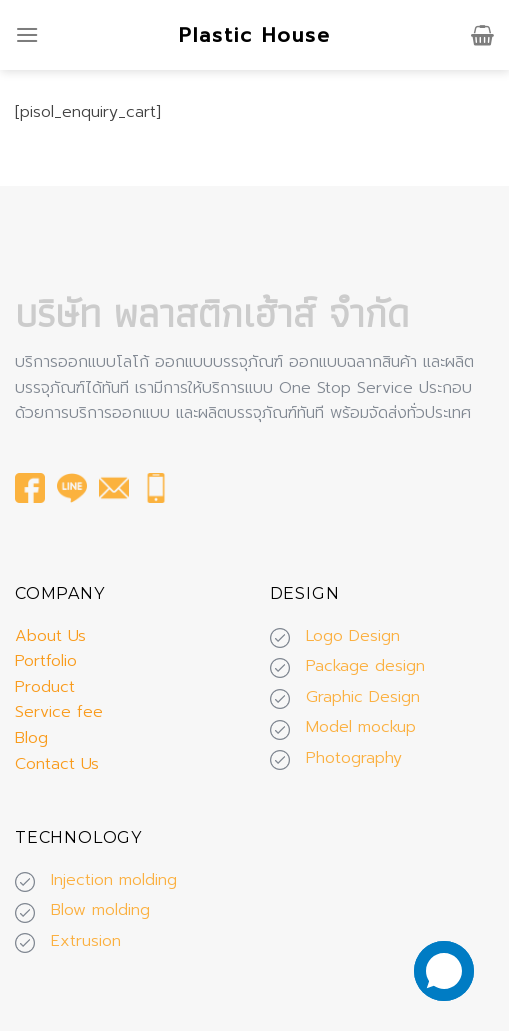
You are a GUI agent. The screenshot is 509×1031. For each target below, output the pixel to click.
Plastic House (255, 35)
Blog (31, 738)
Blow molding (100, 910)
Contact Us (57, 764)
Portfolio (46, 661)
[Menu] (27, 34)
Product (45, 687)
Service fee (59, 712)
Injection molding (114, 880)
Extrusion (86, 941)
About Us (50, 636)
